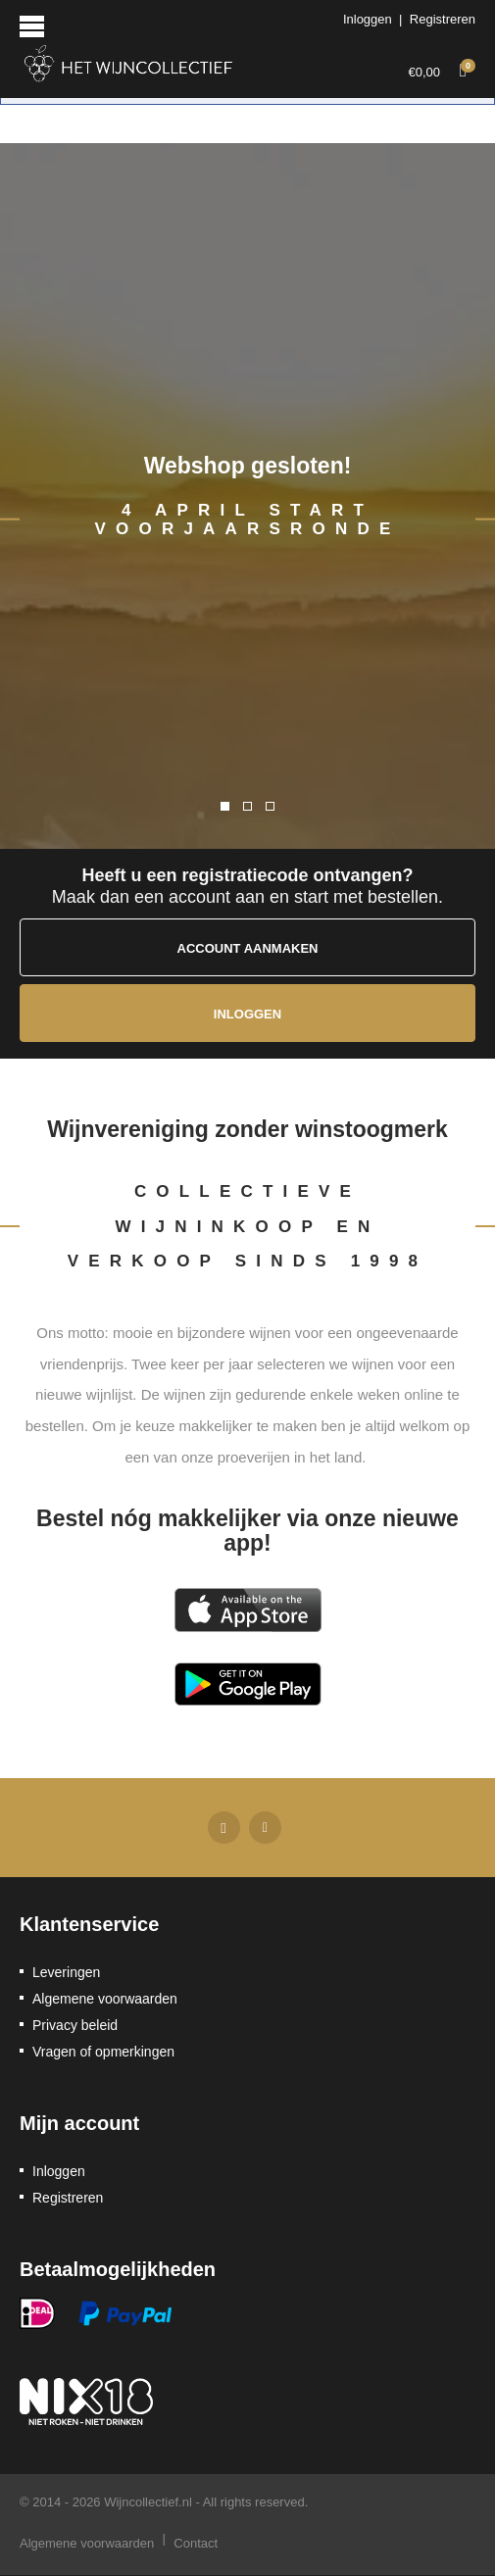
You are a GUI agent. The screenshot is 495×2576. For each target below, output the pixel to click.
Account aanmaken (248, 948)
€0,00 (441, 69)
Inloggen (367, 19)
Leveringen (66, 1972)
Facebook (224, 1827)
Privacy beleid (75, 2025)
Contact (195, 2543)
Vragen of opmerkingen (103, 2051)
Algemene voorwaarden (104, 1998)
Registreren (442, 19)
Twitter (265, 1827)
